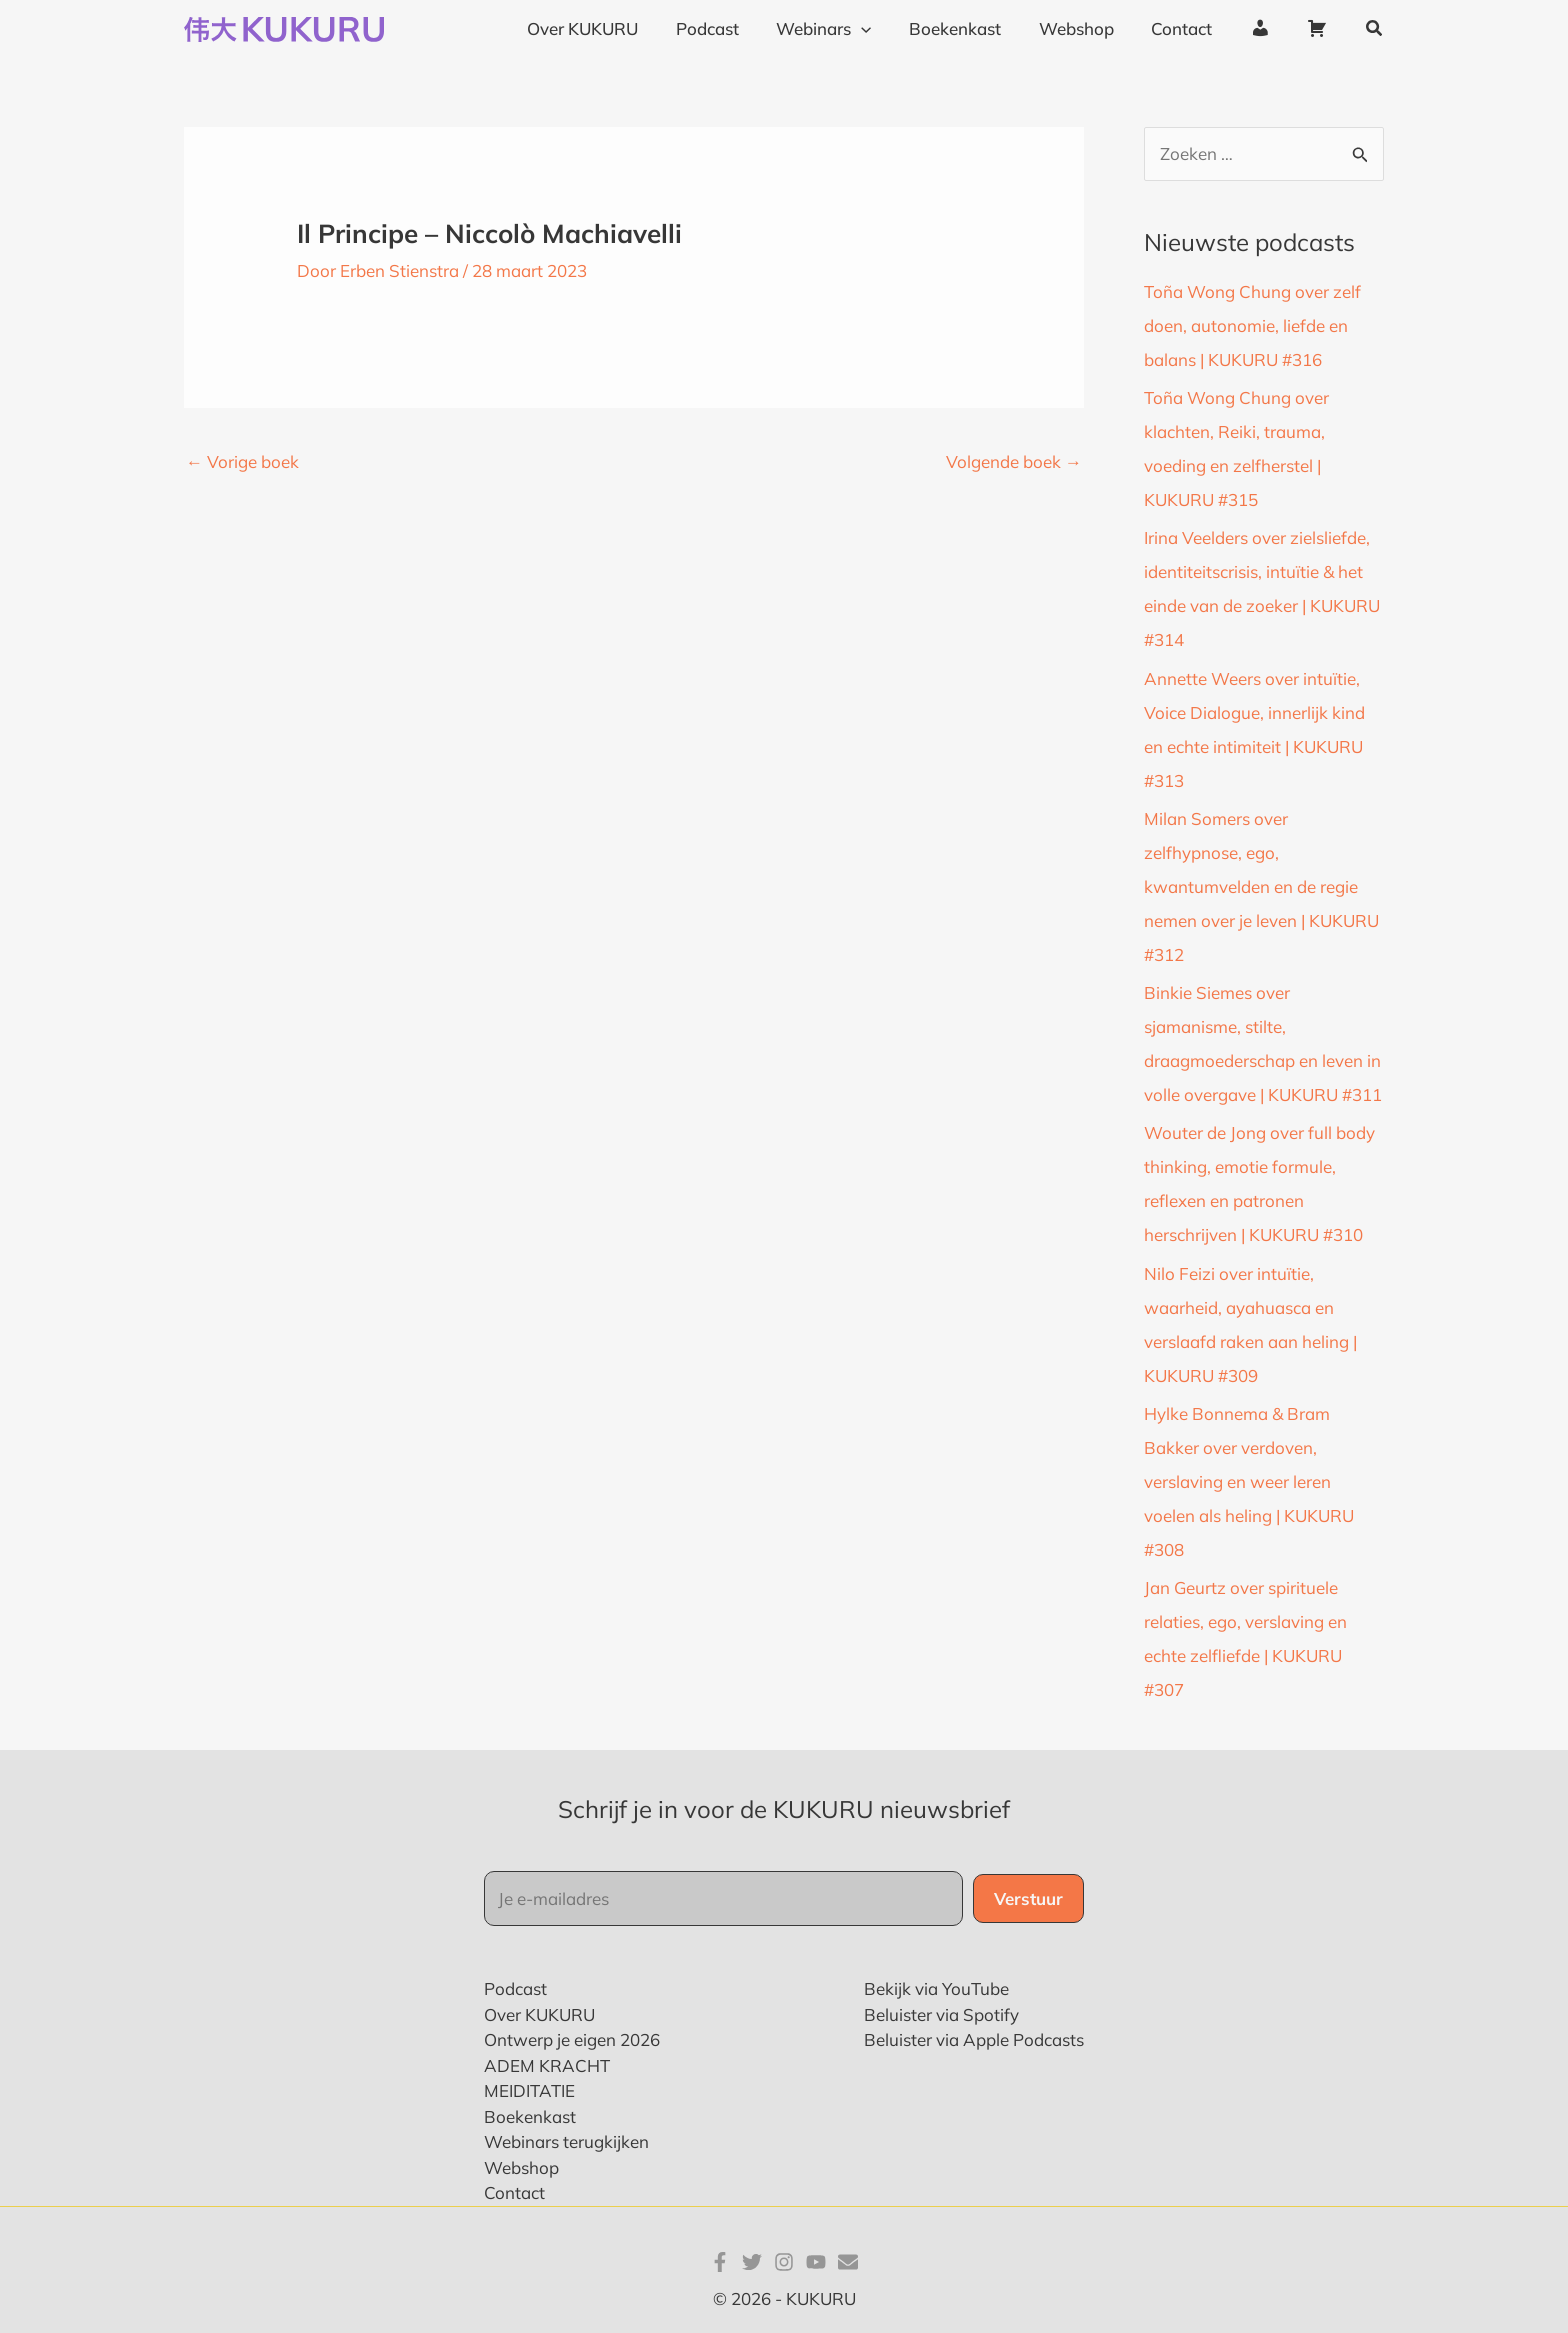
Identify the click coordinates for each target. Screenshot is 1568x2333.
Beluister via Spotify (941, 2014)
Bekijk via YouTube (936, 1988)
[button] (1375, 29)
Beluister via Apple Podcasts (974, 2039)
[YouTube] (816, 2262)
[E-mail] (848, 2262)
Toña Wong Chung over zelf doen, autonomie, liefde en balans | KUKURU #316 (1252, 325)
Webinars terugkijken (566, 2141)
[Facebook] (720, 2262)
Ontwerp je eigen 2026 (572, 2039)
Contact (514, 2192)
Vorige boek (242, 461)
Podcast (515, 1988)
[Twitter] (752, 2262)
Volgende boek (1014, 461)
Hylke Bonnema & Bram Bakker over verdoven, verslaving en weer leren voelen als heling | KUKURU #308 (1249, 1481)
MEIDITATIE (529, 2090)
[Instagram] (784, 2262)
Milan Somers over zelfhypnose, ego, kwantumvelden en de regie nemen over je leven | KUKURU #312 (1261, 886)
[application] (881, 29)
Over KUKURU (539, 2014)
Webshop (521, 2167)
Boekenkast (530, 2116)
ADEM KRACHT (547, 2065)
